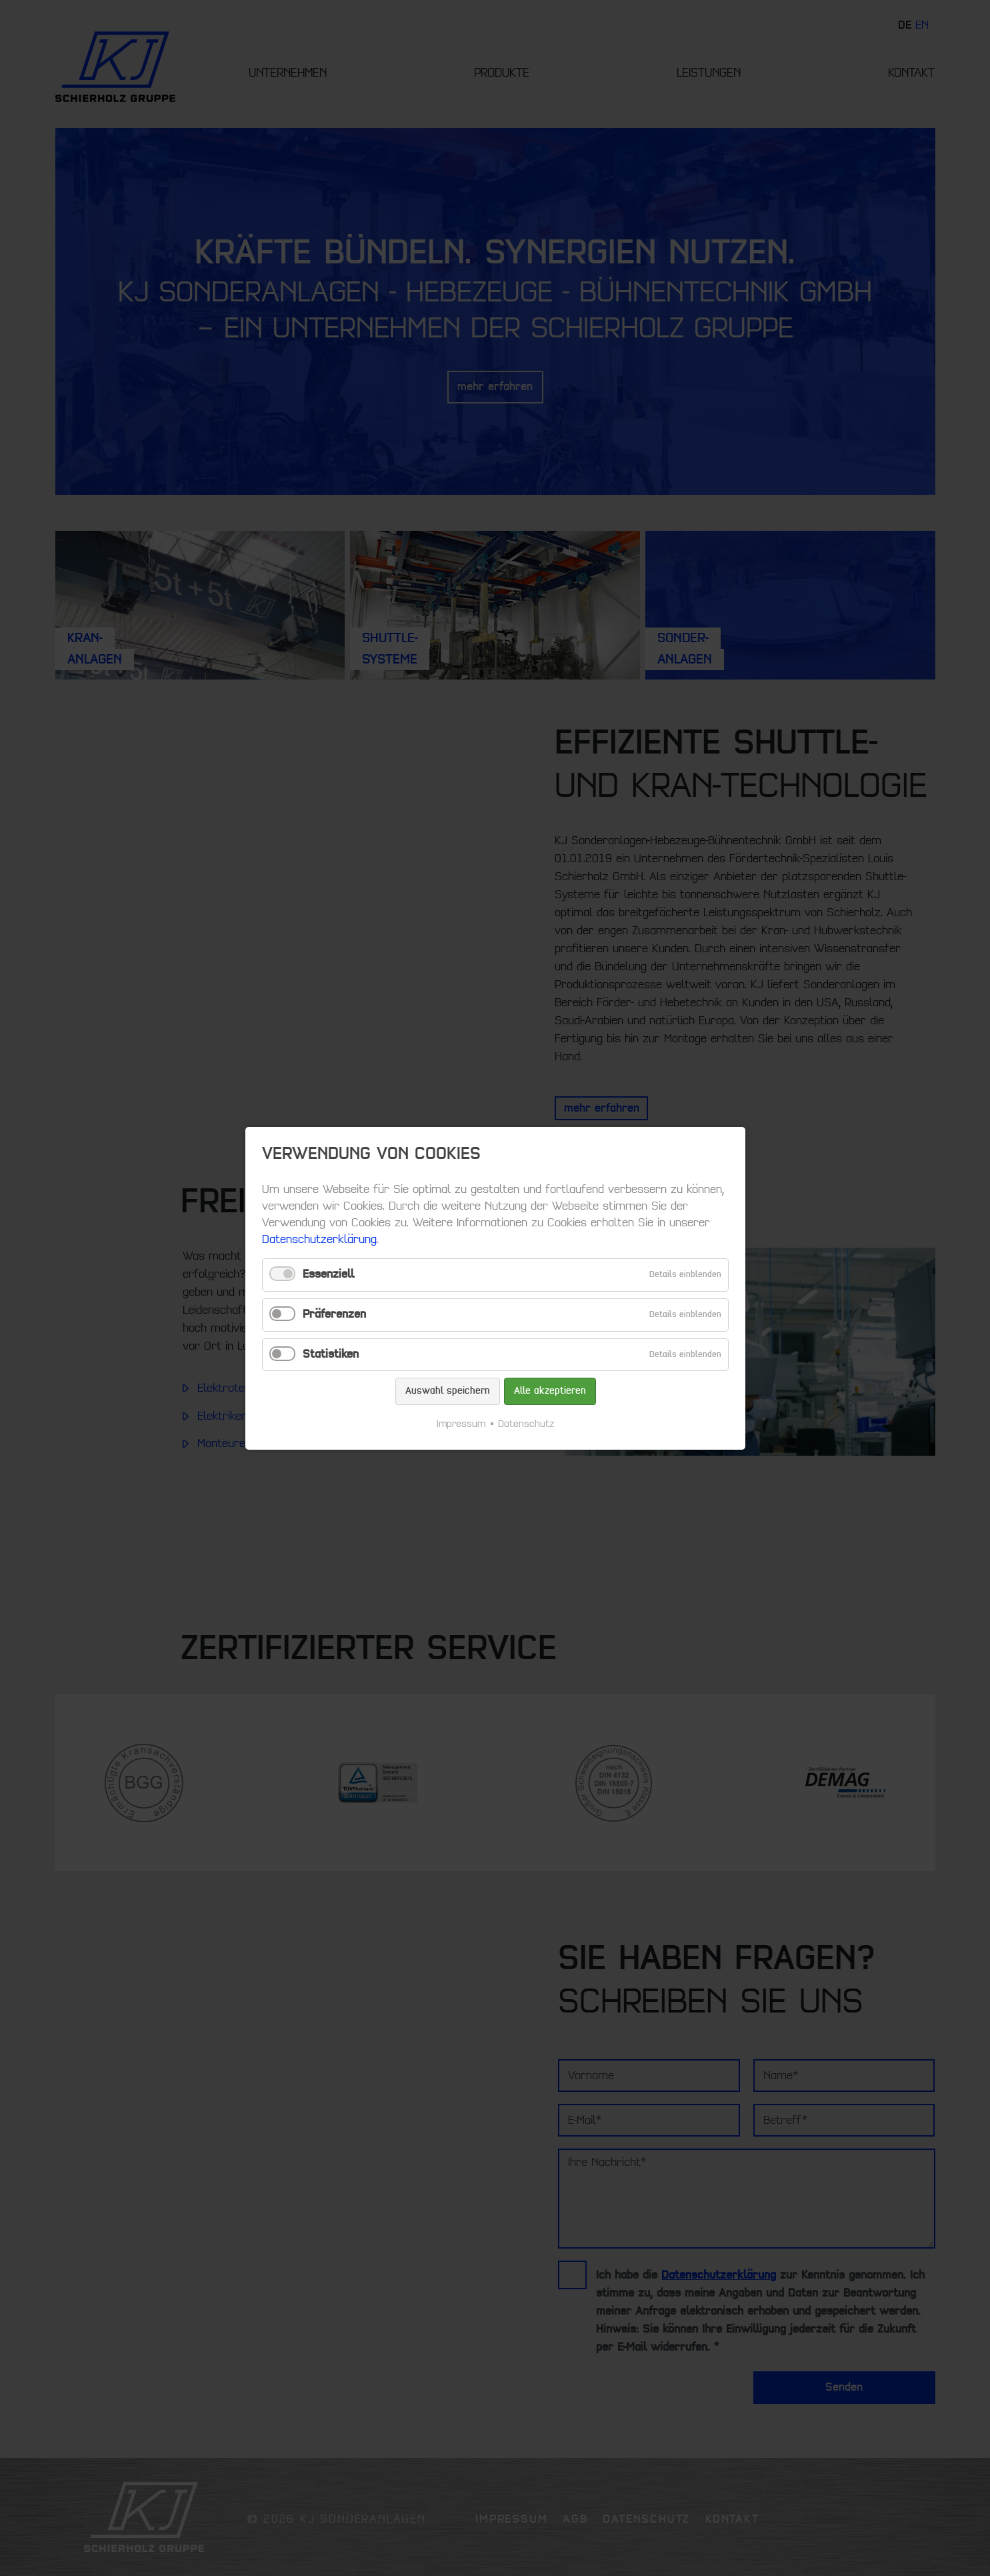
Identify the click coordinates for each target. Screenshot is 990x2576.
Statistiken (331, 1354)
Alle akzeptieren (549, 1391)
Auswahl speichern (447, 1391)
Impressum (461, 1423)
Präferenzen (334, 1314)
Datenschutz (526, 1423)
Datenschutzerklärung (319, 1240)
